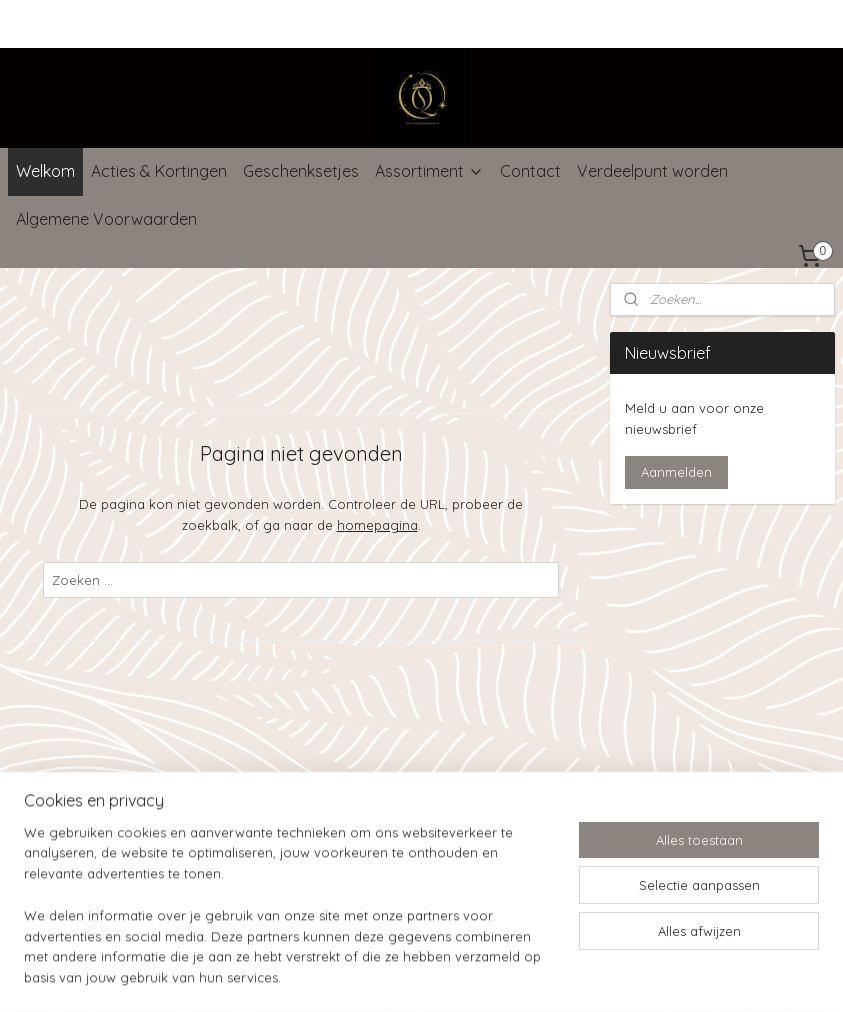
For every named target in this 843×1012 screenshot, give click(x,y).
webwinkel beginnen (469, 802)
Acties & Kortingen (159, 171)
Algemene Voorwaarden (106, 219)
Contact (530, 171)
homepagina (377, 525)
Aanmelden (676, 472)
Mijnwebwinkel (636, 802)
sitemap (361, 802)
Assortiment (429, 171)
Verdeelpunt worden (652, 171)
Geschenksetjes (301, 171)
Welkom (45, 171)
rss (399, 802)
